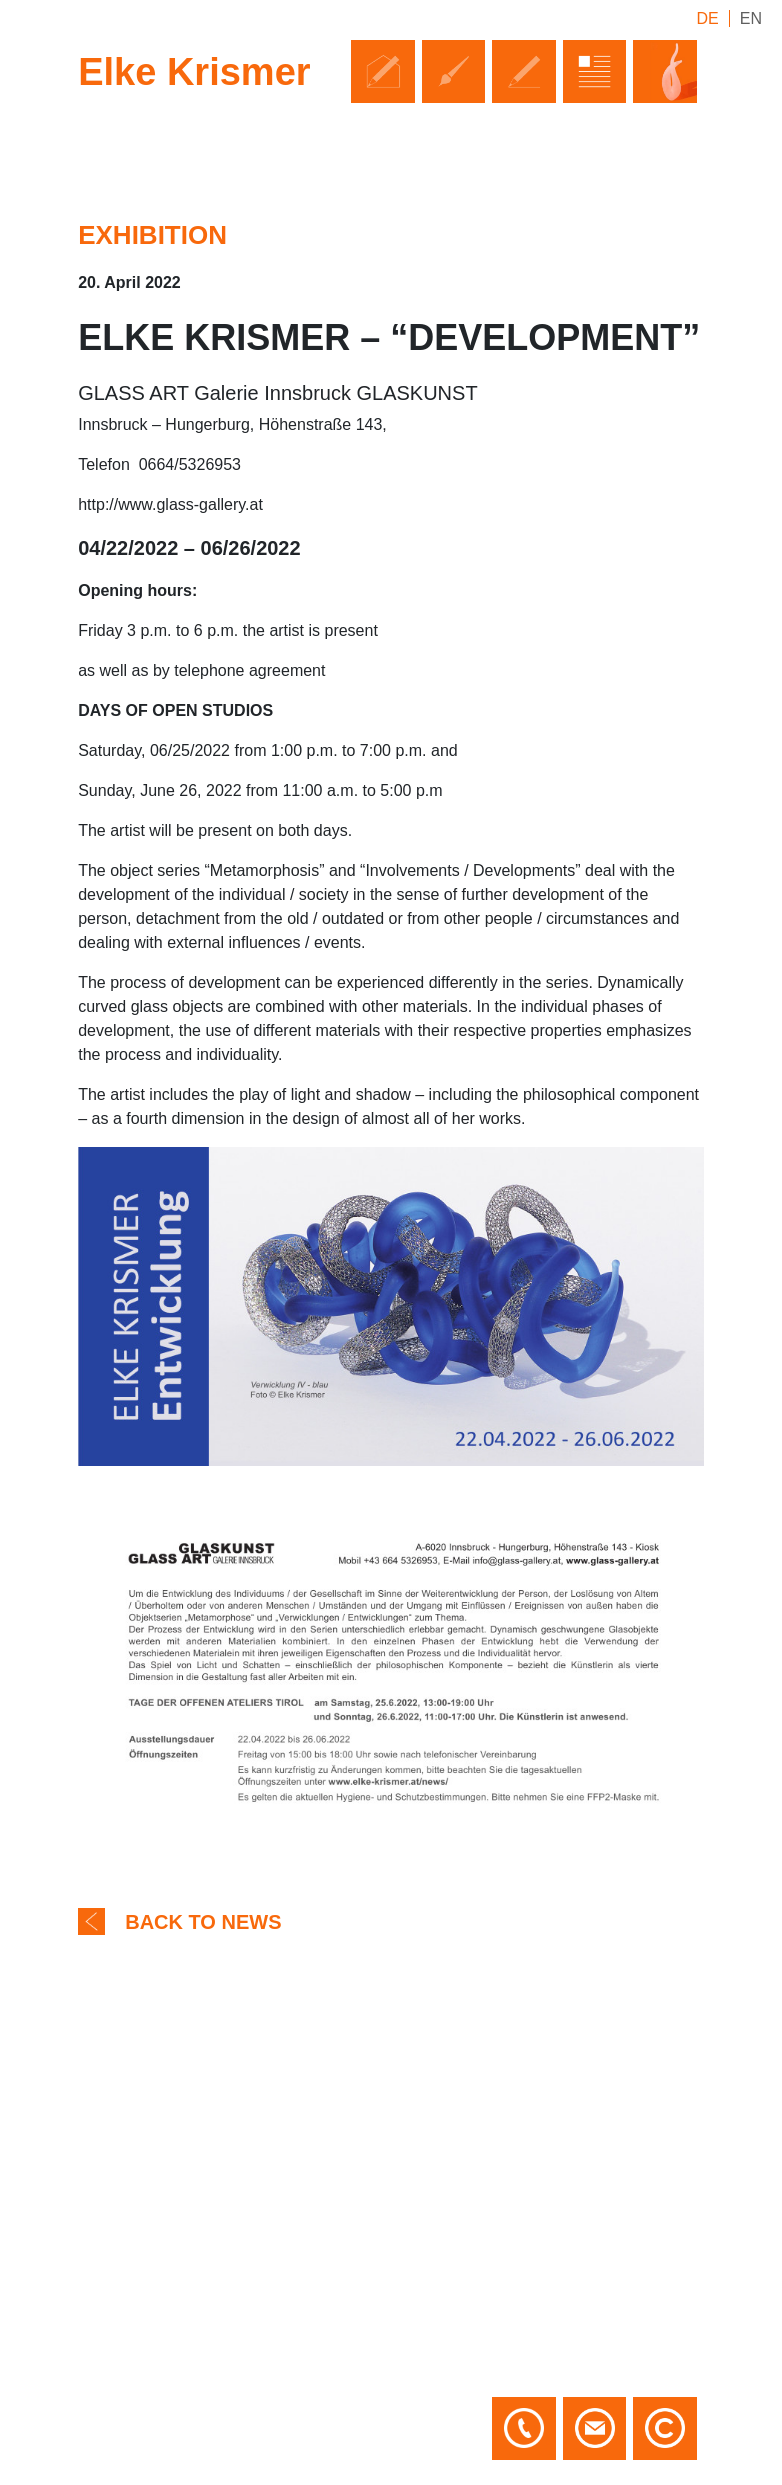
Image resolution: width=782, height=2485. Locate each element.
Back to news (203, 1922)
